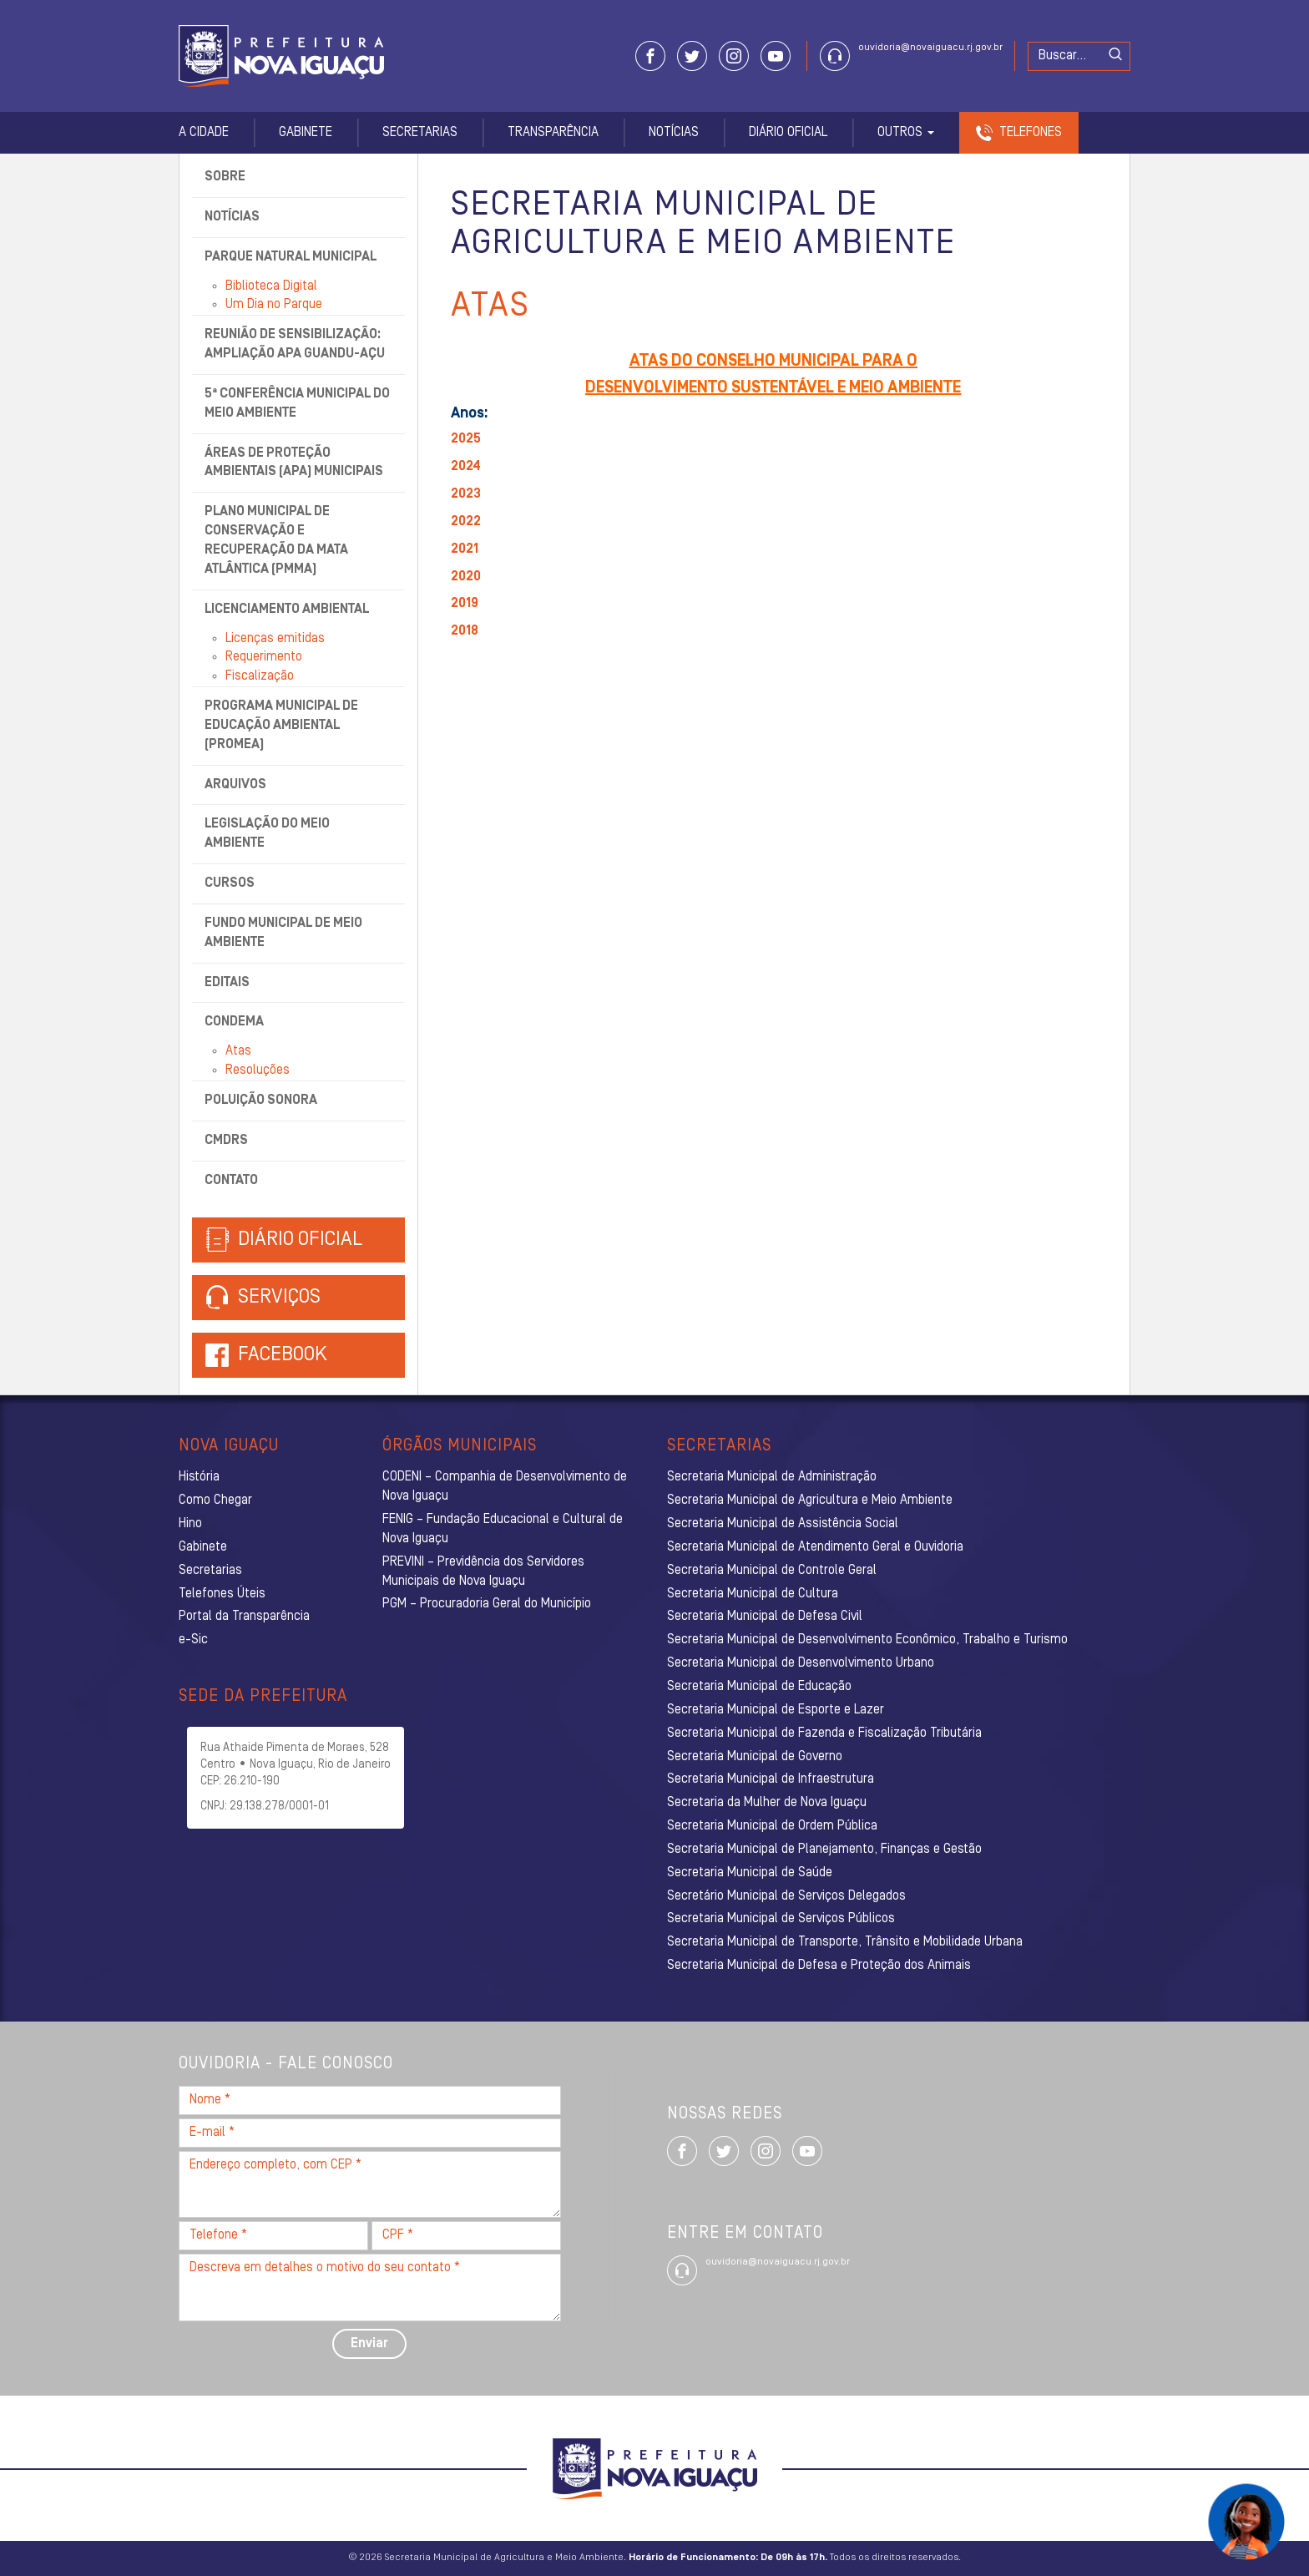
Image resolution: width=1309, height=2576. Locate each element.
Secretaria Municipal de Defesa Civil (764, 1616)
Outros (905, 132)
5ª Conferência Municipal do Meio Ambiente (297, 403)
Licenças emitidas (275, 638)
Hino (190, 1524)
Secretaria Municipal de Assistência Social (782, 1524)
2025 (466, 439)
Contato (231, 1180)
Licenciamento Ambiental (287, 609)
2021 (464, 549)
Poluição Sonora (261, 1100)
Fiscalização (259, 676)
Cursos (230, 883)
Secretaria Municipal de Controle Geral (772, 1570)
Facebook (282, 1355)
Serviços (263, 1298)
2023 (466, 494)
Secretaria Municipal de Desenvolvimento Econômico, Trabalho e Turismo (867, 1640)
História (199, 1477)
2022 (466, 522)
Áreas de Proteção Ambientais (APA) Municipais (294, 463)
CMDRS (226, 1140)
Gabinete (305, 132)
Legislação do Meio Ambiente (267, 833)
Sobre (225, 177)
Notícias (674, 132)
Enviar (369, 2344)
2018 (464, 631)
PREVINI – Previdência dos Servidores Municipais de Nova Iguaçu (483, 1572)
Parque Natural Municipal (291, 257)
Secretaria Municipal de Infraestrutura (770, 1779)
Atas (238, 1051)
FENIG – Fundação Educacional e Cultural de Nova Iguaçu (502, 1529)
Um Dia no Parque (273, 304)
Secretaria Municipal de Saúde (749, 1873)
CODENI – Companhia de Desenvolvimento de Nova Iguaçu (504, 1486)
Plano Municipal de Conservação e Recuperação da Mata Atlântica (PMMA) (276, 540)
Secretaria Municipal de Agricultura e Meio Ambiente (810, 1500)
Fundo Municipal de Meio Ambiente (283, 933)
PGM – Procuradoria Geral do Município (486, 1604)
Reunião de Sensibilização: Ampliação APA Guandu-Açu (295, 344)
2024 (466, 466)
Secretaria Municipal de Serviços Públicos (781, 1919)
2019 (464, 603)
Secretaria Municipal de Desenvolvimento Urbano (800, 1663)
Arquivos (235, 785)
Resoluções (257, 1070)
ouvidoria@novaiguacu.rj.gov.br (930, 48)
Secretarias (419, 132)
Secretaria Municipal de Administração (772, 1477)
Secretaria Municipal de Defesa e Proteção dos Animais (819, 1965)
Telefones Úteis (222, 1594)
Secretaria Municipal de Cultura (752, 1594)
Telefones (1030, 132)
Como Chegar (215, 1500)
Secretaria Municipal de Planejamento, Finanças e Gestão (824, 1849)
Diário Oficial (788, 132)
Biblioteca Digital (271, 286)
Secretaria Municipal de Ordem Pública (772, 1826)
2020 (466, 577)
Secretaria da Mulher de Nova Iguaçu (767, 1802)
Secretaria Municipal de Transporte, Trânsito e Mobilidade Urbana (845, 1942)
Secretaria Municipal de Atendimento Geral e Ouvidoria (815, 1547)
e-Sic (193, 1640)
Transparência (553, 132)
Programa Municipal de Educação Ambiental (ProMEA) (281, 726)
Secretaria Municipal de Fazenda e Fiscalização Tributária (824, 1733)
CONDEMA (234, 1022)
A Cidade (204, 132)
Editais (227, 982)
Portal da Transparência (244, 1616)
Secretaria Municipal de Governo (754, 1757)
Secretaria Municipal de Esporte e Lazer (775, 1710)
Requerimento (263, 657)
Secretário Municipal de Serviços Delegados (786, 1896)
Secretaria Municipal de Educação (759, 1686)
